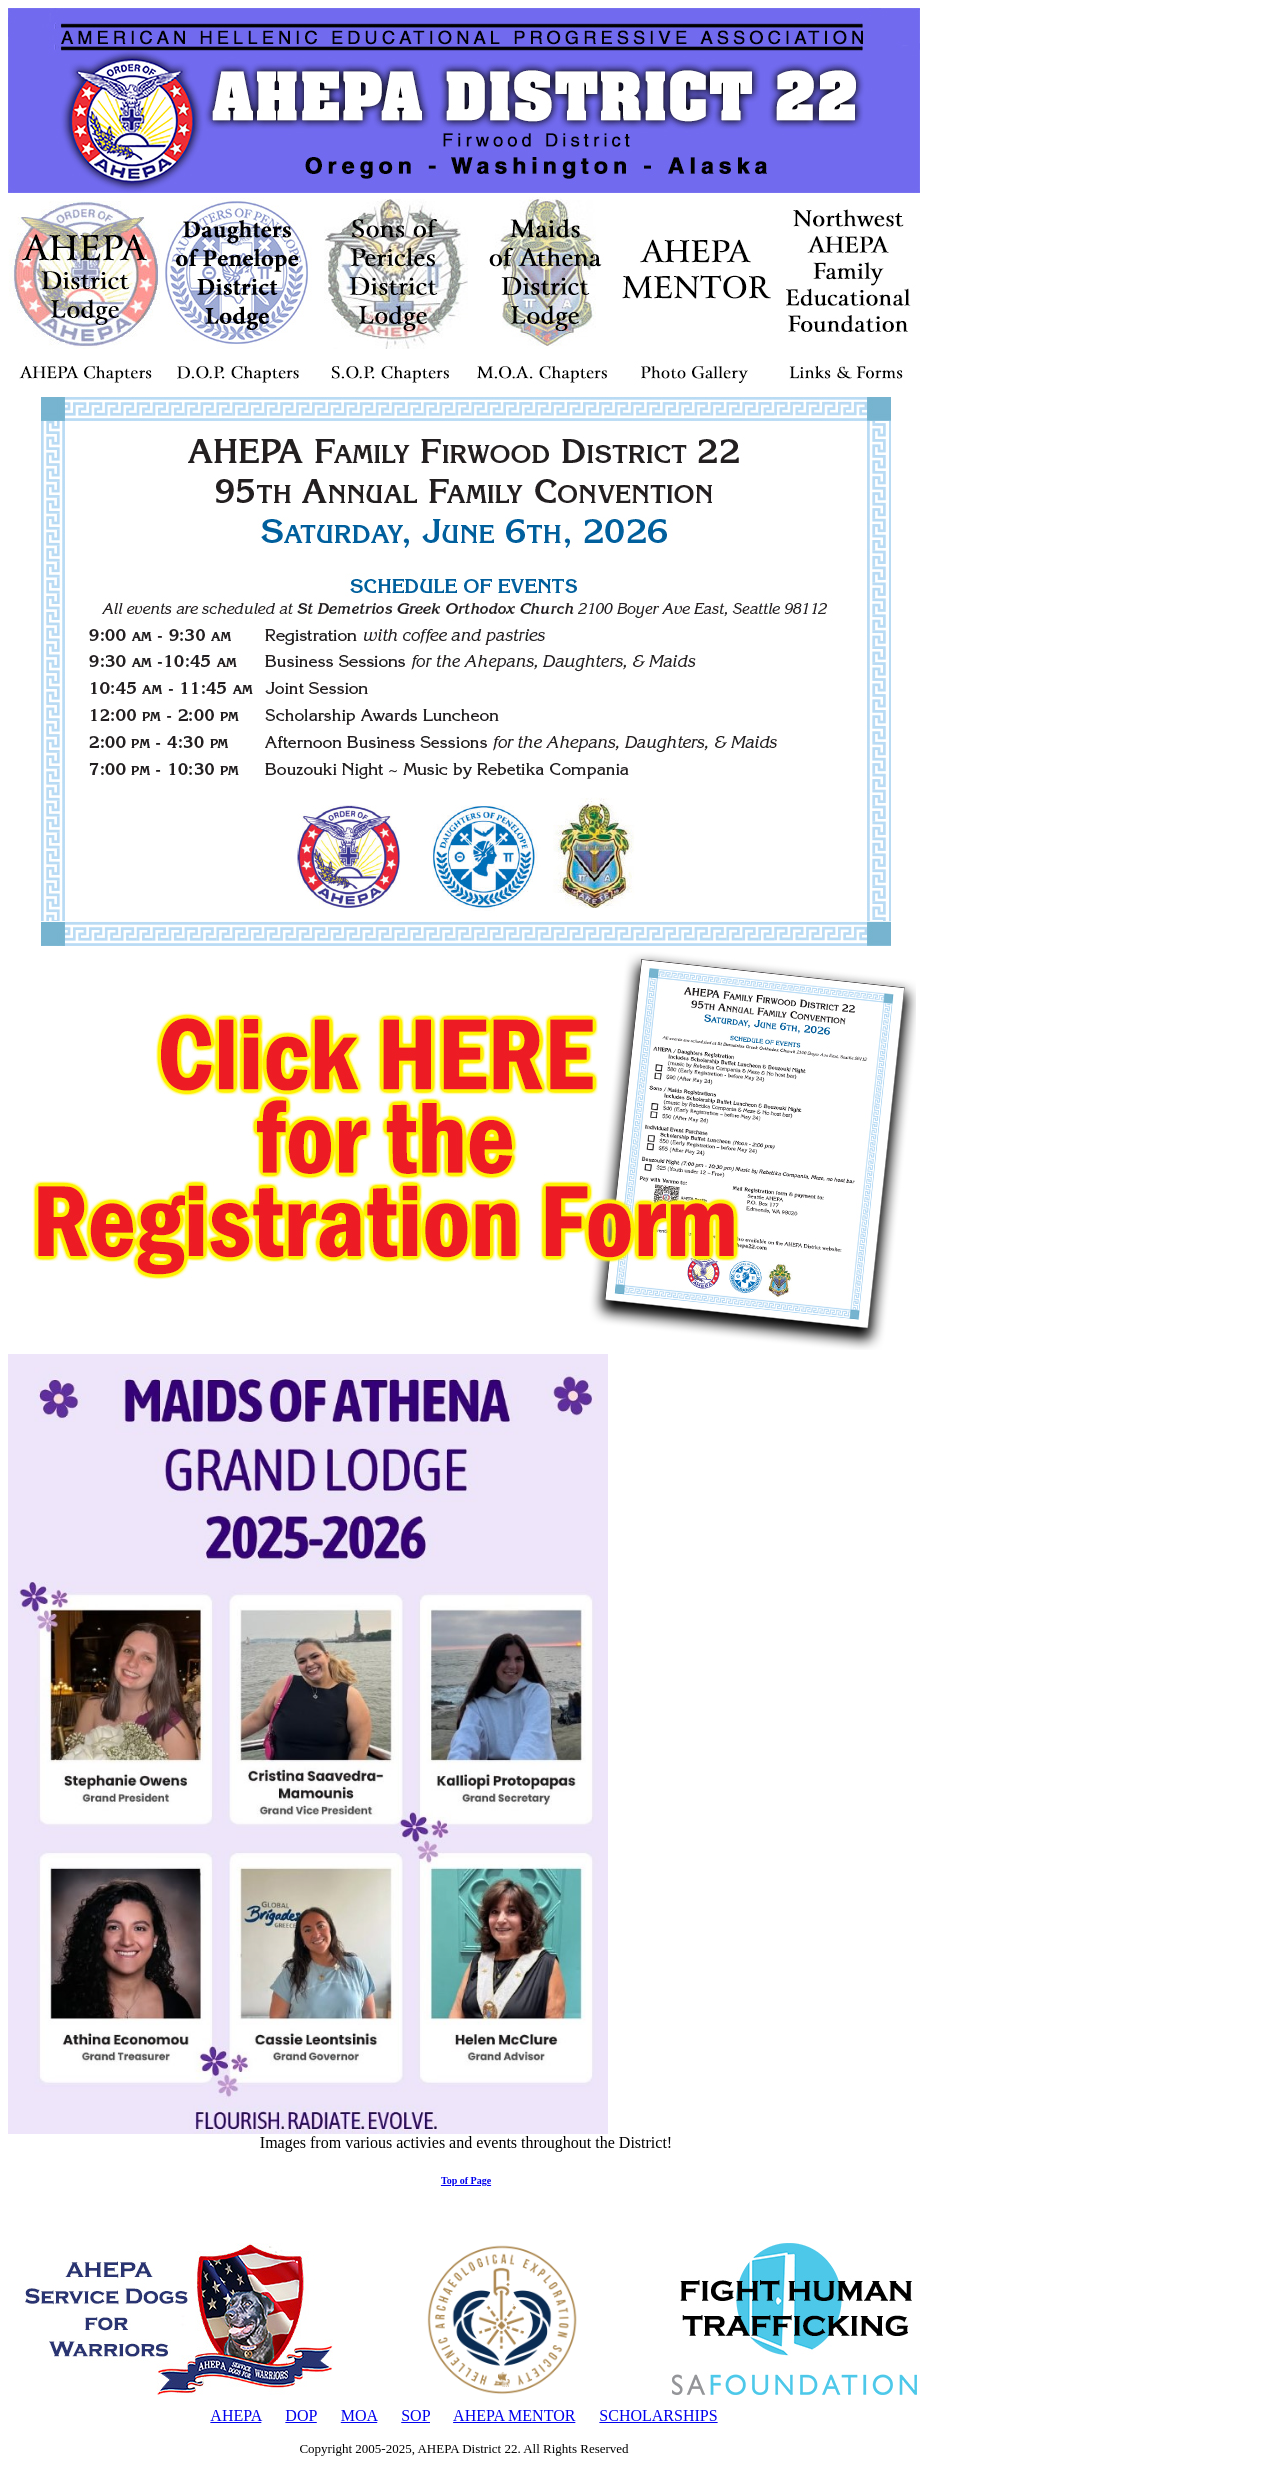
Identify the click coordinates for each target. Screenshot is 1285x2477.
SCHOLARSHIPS (658, 2415)
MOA (359, 2415)
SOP (415, 2415)
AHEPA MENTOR (514, 2415)
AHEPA (235, 2415)
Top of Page (466, 2180)
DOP (300, 2415)
